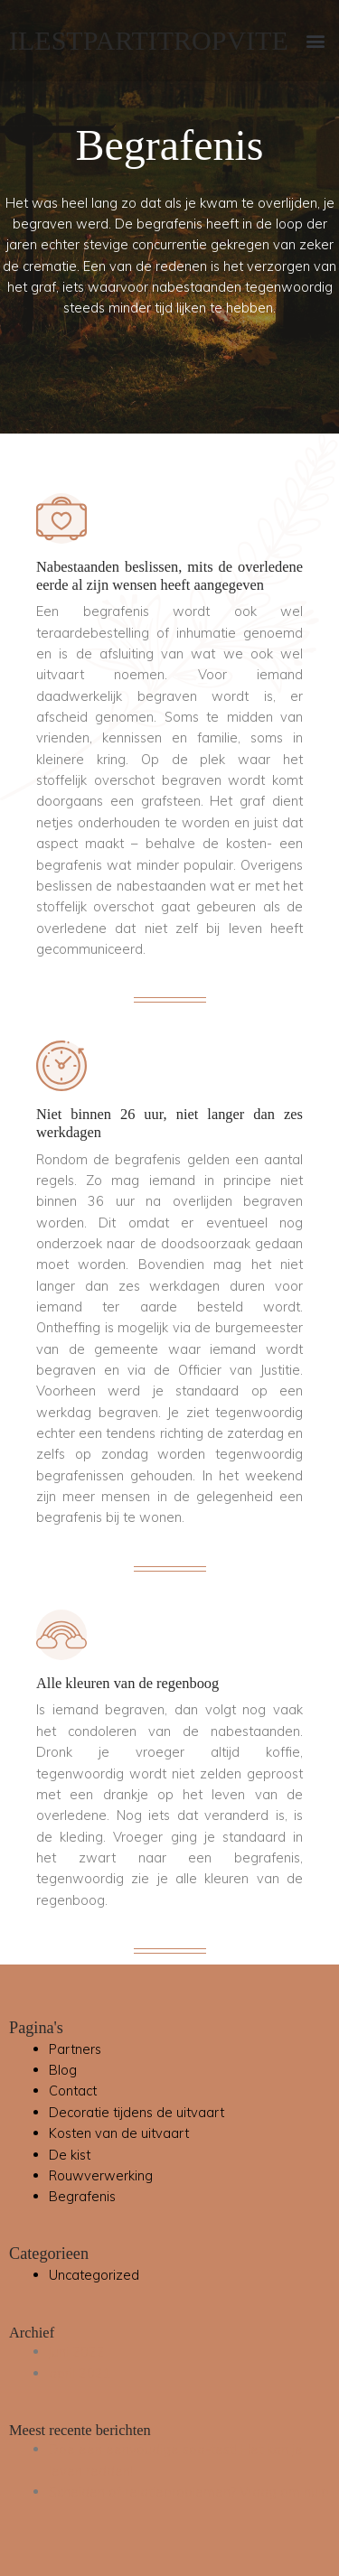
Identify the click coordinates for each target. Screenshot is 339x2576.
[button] (315, 41)
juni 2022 (77, 2351)
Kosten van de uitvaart (119, 2133)
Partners (75, 2049)
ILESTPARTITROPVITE (148, 40)
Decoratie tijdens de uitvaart (136, 2112)
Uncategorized (94, 2274)
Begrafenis (82, 2196)
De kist (69, 2154)
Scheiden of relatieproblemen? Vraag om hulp (189, 2491)
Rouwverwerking (101, 2175)
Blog (63, 2069)
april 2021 (80, 2373)
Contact (73, 2090)
